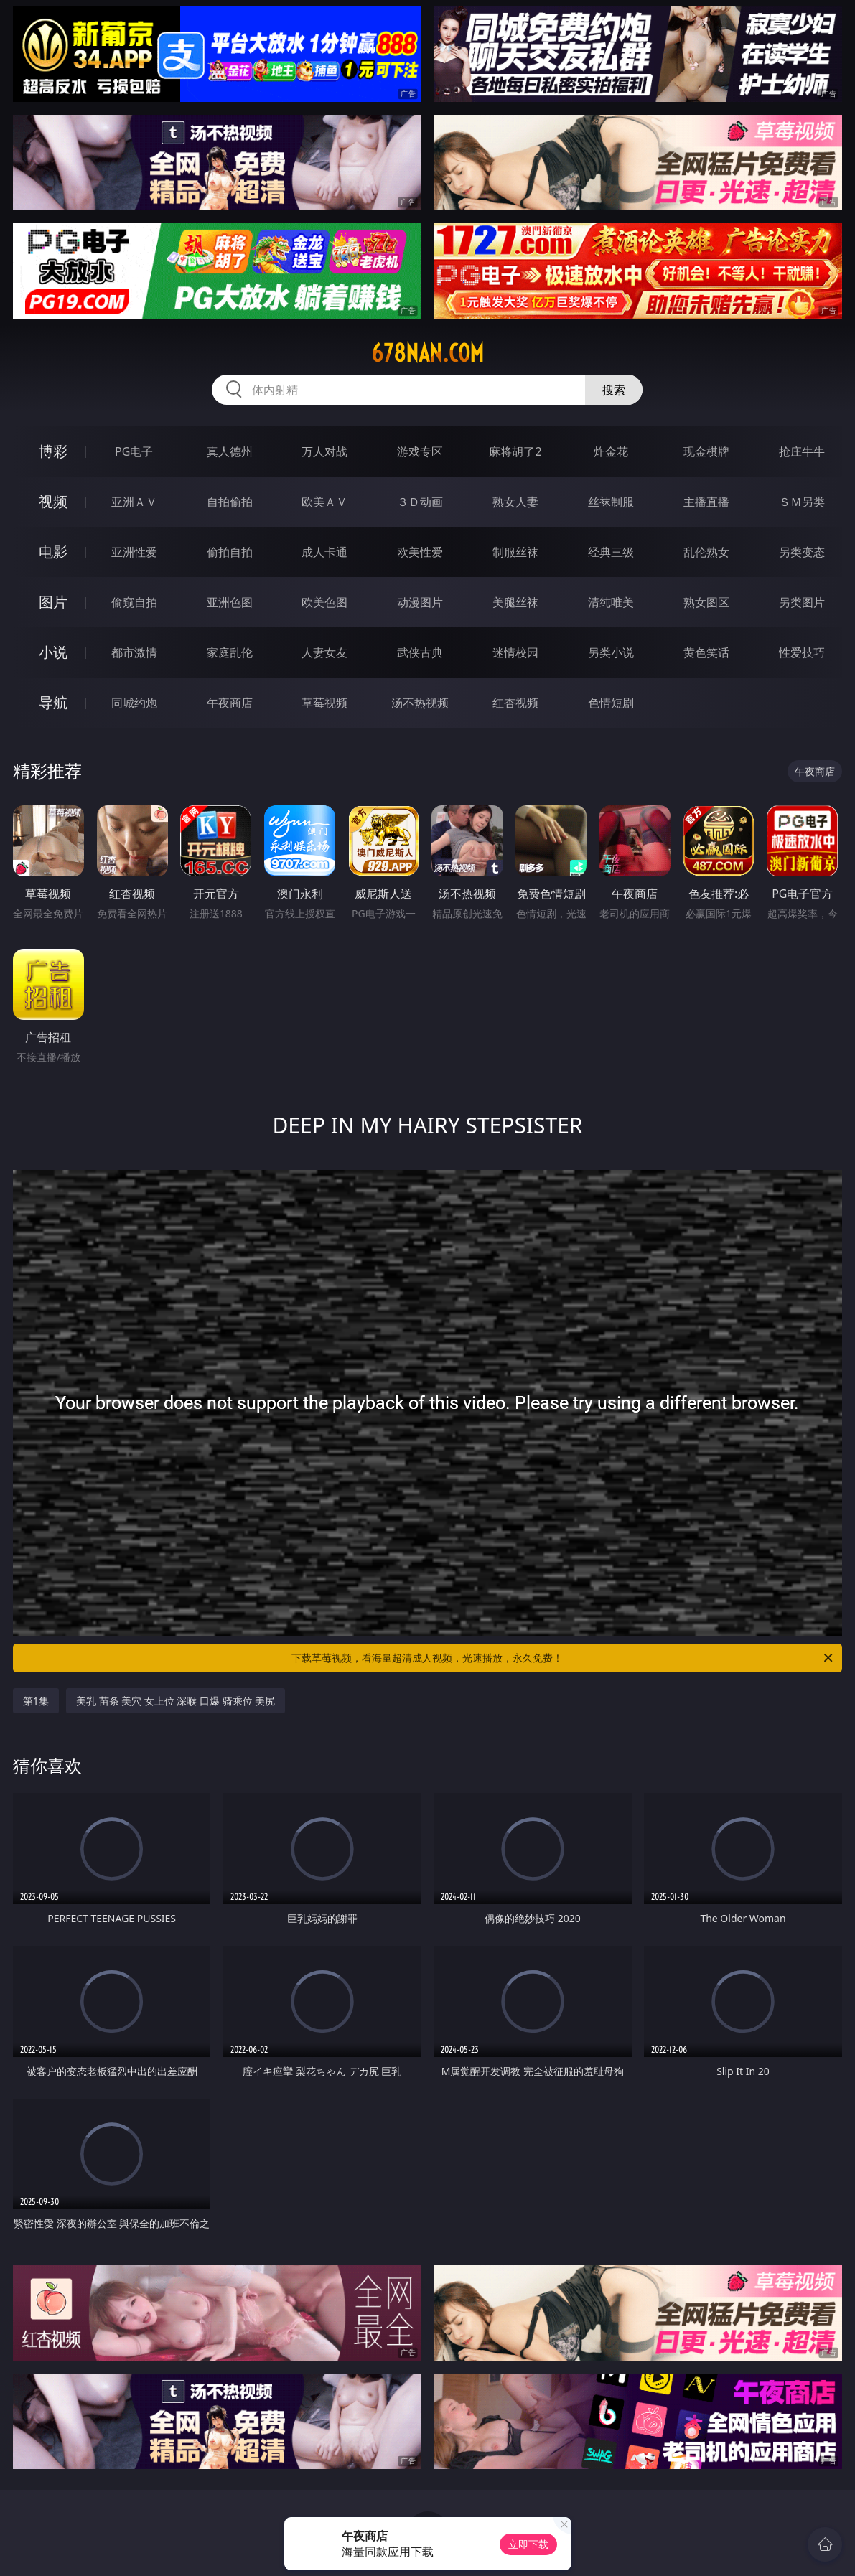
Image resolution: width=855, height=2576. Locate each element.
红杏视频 (515, 703)
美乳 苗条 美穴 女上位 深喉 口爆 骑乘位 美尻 (175, 1701)
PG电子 (134, 451)
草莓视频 (324, 703)
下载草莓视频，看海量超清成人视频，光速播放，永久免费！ (563, 1658)
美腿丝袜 (515, 602)
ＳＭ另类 (802, 502)
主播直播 (706, 502)
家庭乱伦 (230, 652)
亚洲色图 (230, 602)
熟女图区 (706, 602)
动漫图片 (420, 602)
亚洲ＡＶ (134, 502)
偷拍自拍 (230, 552)
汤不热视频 (420, 703)
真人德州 (230, 451)
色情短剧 (611, 703)
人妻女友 (324, 652)
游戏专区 (420, 451)
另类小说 (611, 652)
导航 (53, 702)
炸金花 (611, 451)
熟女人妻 (515, 502)
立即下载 (528, 2544)
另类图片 (802, 602)
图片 (53, 602)
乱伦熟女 (706, 552)
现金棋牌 (706, 451)
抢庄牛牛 (802, 451)
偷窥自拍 (134, 602)
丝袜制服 (611, 502)
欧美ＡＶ (324, 502)
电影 (53, 551)
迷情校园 (515, 652)
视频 (53, 501)
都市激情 (134, 652)
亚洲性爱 (134, 552)
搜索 (613, 390)
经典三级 (611, 552)
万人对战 (324, 451)
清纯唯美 (611, 602)
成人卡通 (324, 552)
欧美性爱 (420, 552)
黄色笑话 (706, 652)
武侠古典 (420, 652)
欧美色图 (324, 602)
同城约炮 (134, 703)
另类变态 (802, 552)
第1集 (36, 1701)
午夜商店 (230, 703)
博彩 (53, 451)
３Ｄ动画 (420, 502)
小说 (53, 652)
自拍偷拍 (230, 502)
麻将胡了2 (515, 451)
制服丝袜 (515, 552)
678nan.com (427, 353)
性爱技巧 (802, 652)
